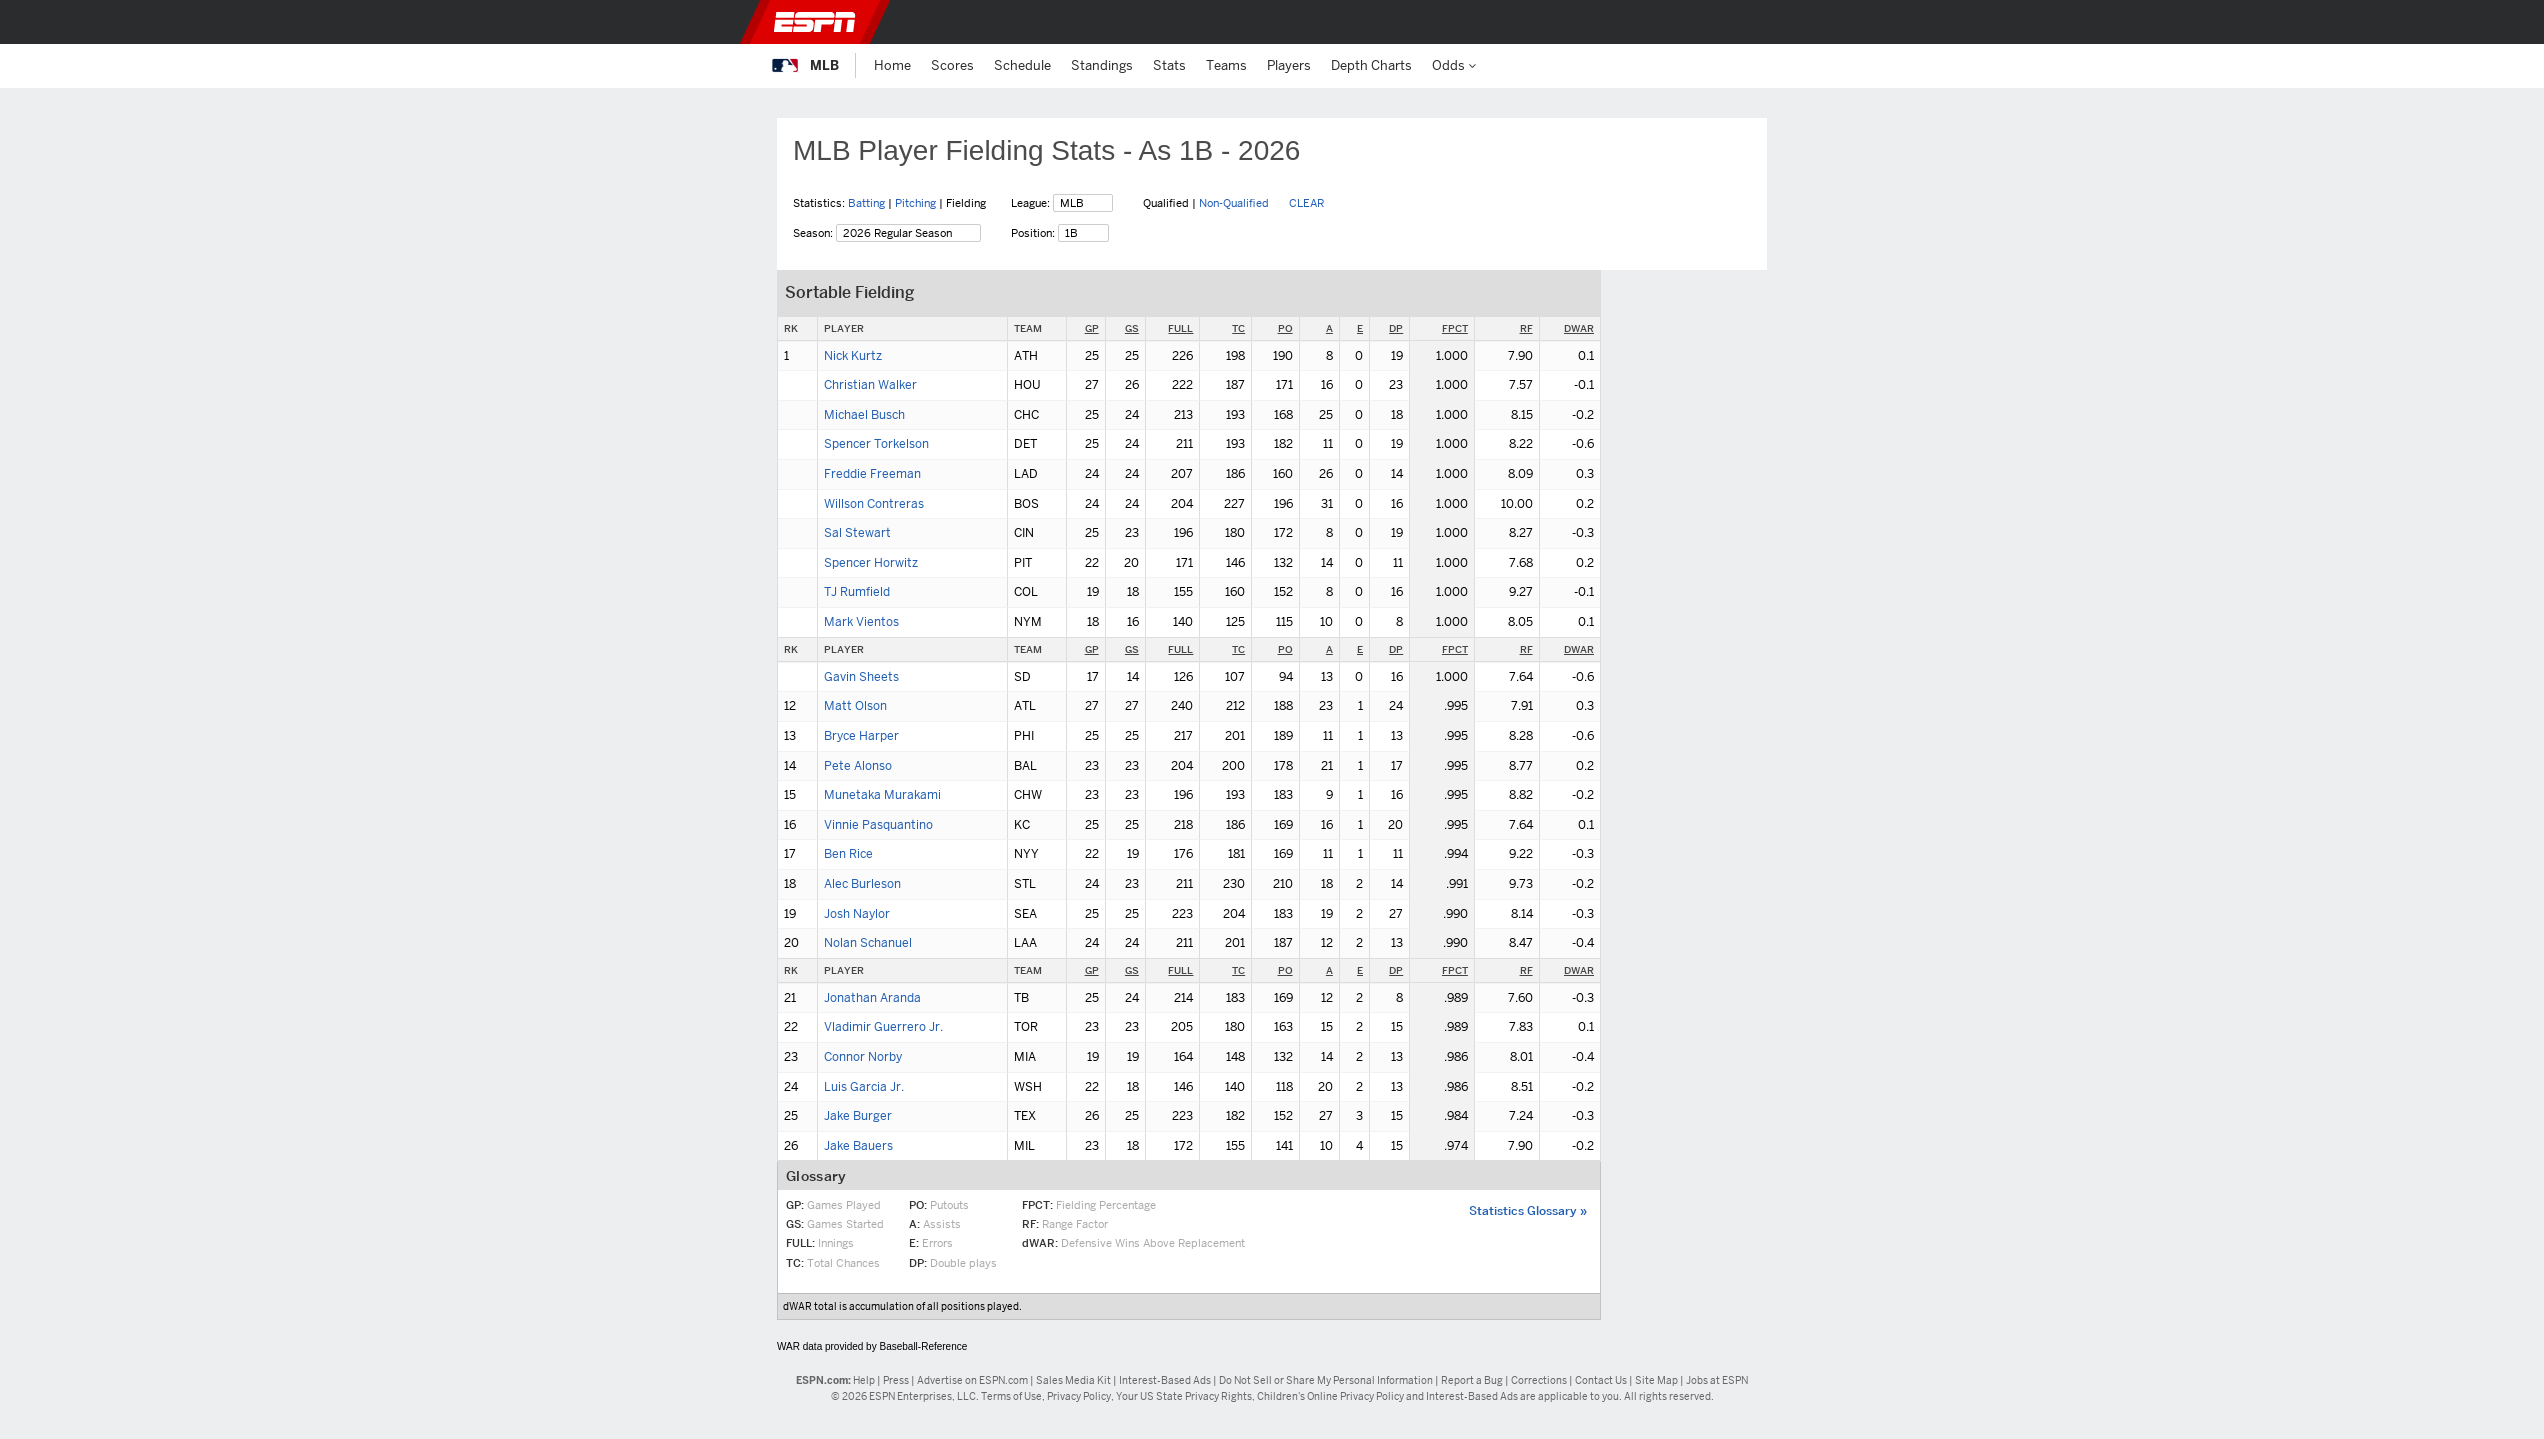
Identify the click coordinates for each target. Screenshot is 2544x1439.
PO (1285, 328)
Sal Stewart (857, 533)
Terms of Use (1011, 1396)
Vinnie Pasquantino (878, 825)
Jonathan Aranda (872, 998)
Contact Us (1601, 1380)
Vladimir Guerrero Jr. (883, 1027)
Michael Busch (864, 415)
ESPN (815, 22)
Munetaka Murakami (882, 795)
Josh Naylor (857, 914)
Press (896, 1380)
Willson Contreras (874, 504)
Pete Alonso (858, 766)
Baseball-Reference (923, 1346)
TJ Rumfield (857, 592)
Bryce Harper (861, 736)
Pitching (915, 203)
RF (1526, 328)
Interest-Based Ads (1165, 1380)
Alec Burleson (862, 884)
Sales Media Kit (1073, 1380)
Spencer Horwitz (871, 563)
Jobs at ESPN (1717, 1380)
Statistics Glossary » (1528, 1210)
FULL (1180, 328)
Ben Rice (848, 854)
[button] (1762, 22)
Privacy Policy (1079, 1396)
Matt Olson (855, 706)
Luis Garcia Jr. (864, 1087)
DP (1396, 328)
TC (1238, 328)
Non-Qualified (1234, 203)
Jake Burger (858, 1116)
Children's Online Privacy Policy (1330, 1396)
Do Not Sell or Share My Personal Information (1326, 1380)
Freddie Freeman (872, 474)
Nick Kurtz (853, 356)
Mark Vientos (861, 622)
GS (1132, 328)
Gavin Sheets (861, 677)
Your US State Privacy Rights (1184, 1396)
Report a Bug (1472, 1380)
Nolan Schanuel (868, 943)
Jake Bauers (858, 1146)
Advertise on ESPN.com (972, 1380)
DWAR (1579, 328)
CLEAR (1306, 203)
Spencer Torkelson (876, 444)
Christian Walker (870, 385)
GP (1092, 328)
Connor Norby (863, 1057)
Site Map (1656, 1380)
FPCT (1455, 328)
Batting (866, 203)
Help (864, 1380)
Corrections (1539, 1380)
